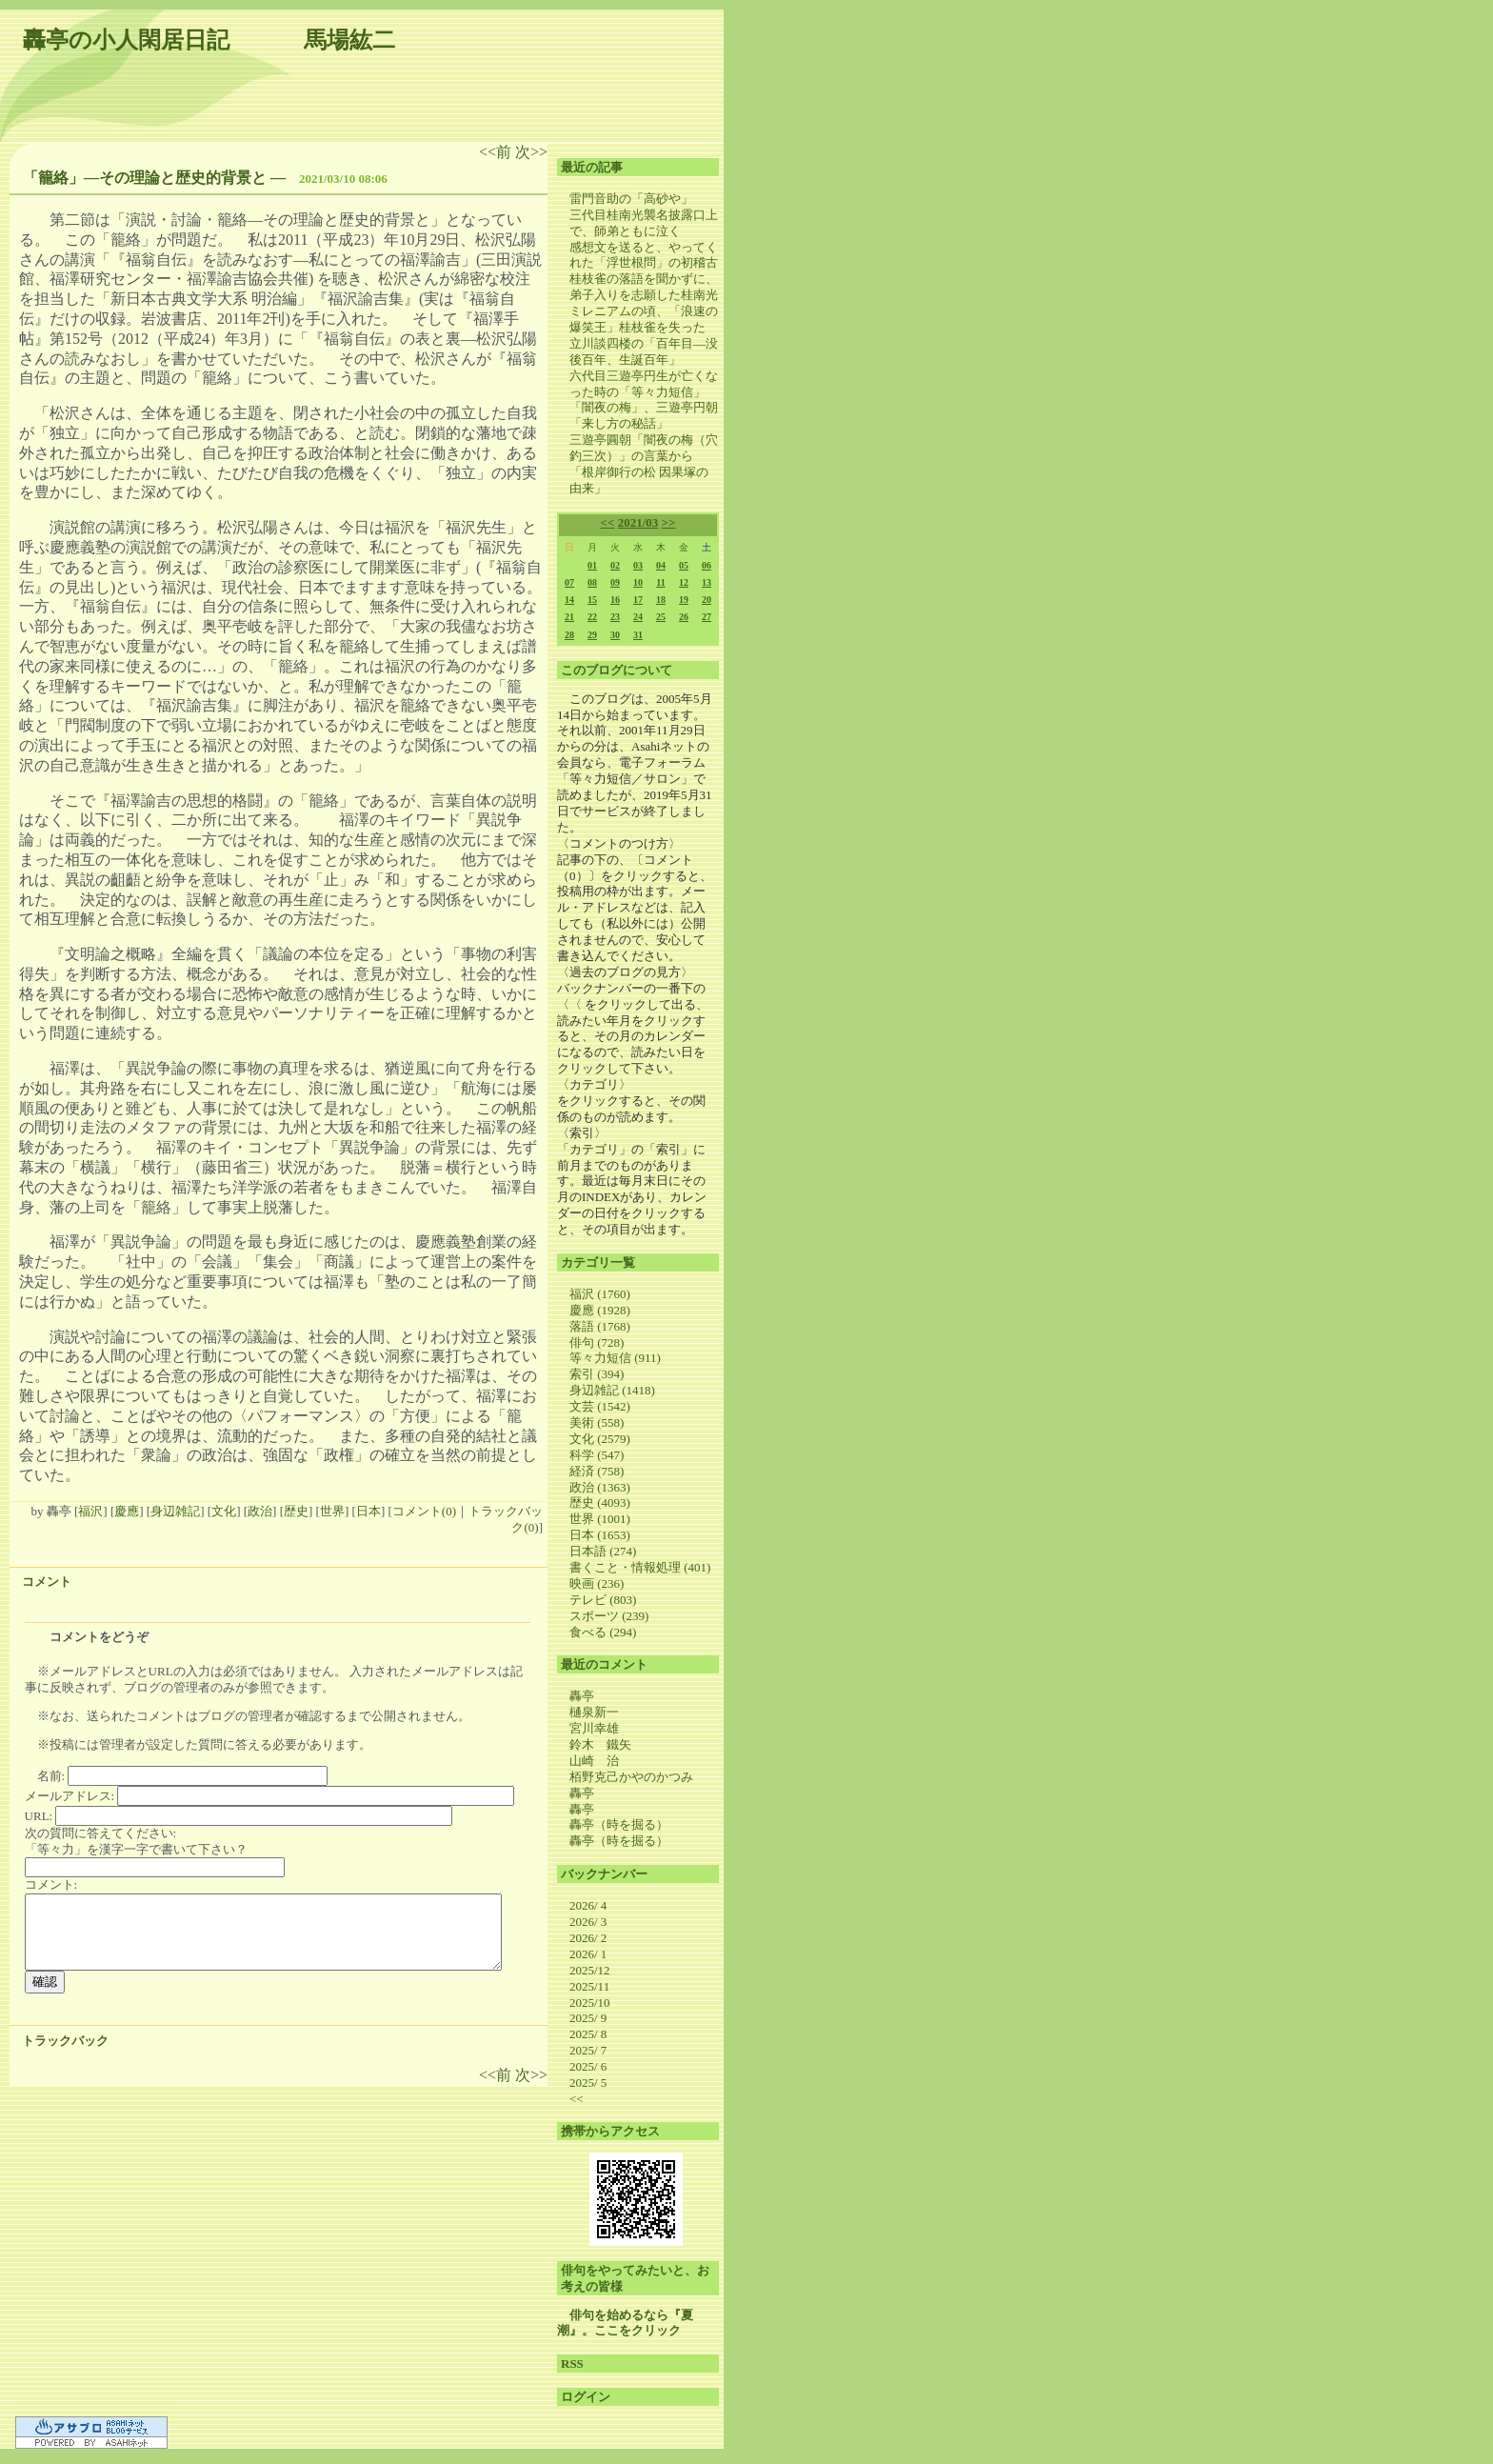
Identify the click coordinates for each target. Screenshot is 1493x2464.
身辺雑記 (175, 1511)
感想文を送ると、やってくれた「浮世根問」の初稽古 (643, 255)
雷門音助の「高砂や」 (631, 198)
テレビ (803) (602, 1600)
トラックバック (65, 2040)
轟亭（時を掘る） (618, 1824)
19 (683, 599)
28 (569, 635)
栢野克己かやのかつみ (631, 1777)
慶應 (126, 1511)
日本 (368, 1511)
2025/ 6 (588, 2066)
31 (638, 635)
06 (706, 565)
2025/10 (589, 2002)
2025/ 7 (588, 2050)
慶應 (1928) (599, 1310)
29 (592, 635)
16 (615, 599)
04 (661, 565)
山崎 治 (594, 1760)
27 (706, 616)
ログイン (585, 2397)
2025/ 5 (588, 2082)
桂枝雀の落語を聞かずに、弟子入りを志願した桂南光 (643, 286)
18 (661, 599)
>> (669, 522)
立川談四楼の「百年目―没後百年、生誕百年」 (643, 351)
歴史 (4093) (599, 1502)
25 (661, 616)
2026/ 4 (588, 1905)
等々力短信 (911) (615, 1358)
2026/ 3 (588, 1921)
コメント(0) (424, 1511)
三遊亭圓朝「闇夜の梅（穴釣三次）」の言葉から (643, 447)
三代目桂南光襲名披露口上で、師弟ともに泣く (643, 223)
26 (683, 616)
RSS (572, 2363)
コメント (46, 1581)
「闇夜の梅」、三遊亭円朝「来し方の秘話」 (643, 415)
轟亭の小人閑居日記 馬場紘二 (209, 40)
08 (592, 582)
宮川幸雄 (594, 1728)
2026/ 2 (588, 1938)
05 (683, 565)
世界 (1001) (599, 1519)
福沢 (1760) (599, 1294)
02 (615, 565)
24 (638, 616)
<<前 (497, 152)
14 (569, 599)
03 (638, 565)
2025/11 (589, 1986)
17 (638, 599)
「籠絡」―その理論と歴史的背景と (145, 178)
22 (592, 616)
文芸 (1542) (599, 1406)
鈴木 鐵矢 (600, 1744)
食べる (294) (602, 1632)
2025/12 (589, 1970)
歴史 (296, 1511)
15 (592, 599)
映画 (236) (596, 1583)
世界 (332, 1511)
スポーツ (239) (608, 1616)
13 (706, 582)
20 (706, 599)
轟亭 (581, 1696)
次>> (531, 152)
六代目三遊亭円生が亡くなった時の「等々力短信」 (643, 384)
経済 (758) (596, 1471)
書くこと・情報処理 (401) (639, 1567)
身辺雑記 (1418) (612, 1390)
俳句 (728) (596, 1342)
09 (615, 582)
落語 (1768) (599, 1326)
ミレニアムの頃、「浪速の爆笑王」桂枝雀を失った (643, 319)
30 (615, 635)
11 (660, 582)
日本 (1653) (599, 1535)
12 (683, 582)
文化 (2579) (599, 1439)
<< (608, 522)
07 (569, 582)
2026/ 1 (588, 1954)
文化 (223, 1511)
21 (569, 616)
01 (592, 565)
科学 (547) (596, 1455)
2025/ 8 (588, 2034)
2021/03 (638, 522)
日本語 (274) (602, 1551)
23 (615, 616)
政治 (260, 1511)
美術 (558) (596, 1422)
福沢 (90, 1511)
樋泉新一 (594, 1712)
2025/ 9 (588, 2018)
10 (638, 582)
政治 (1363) (599, 1487)
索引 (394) (596, 1374)
